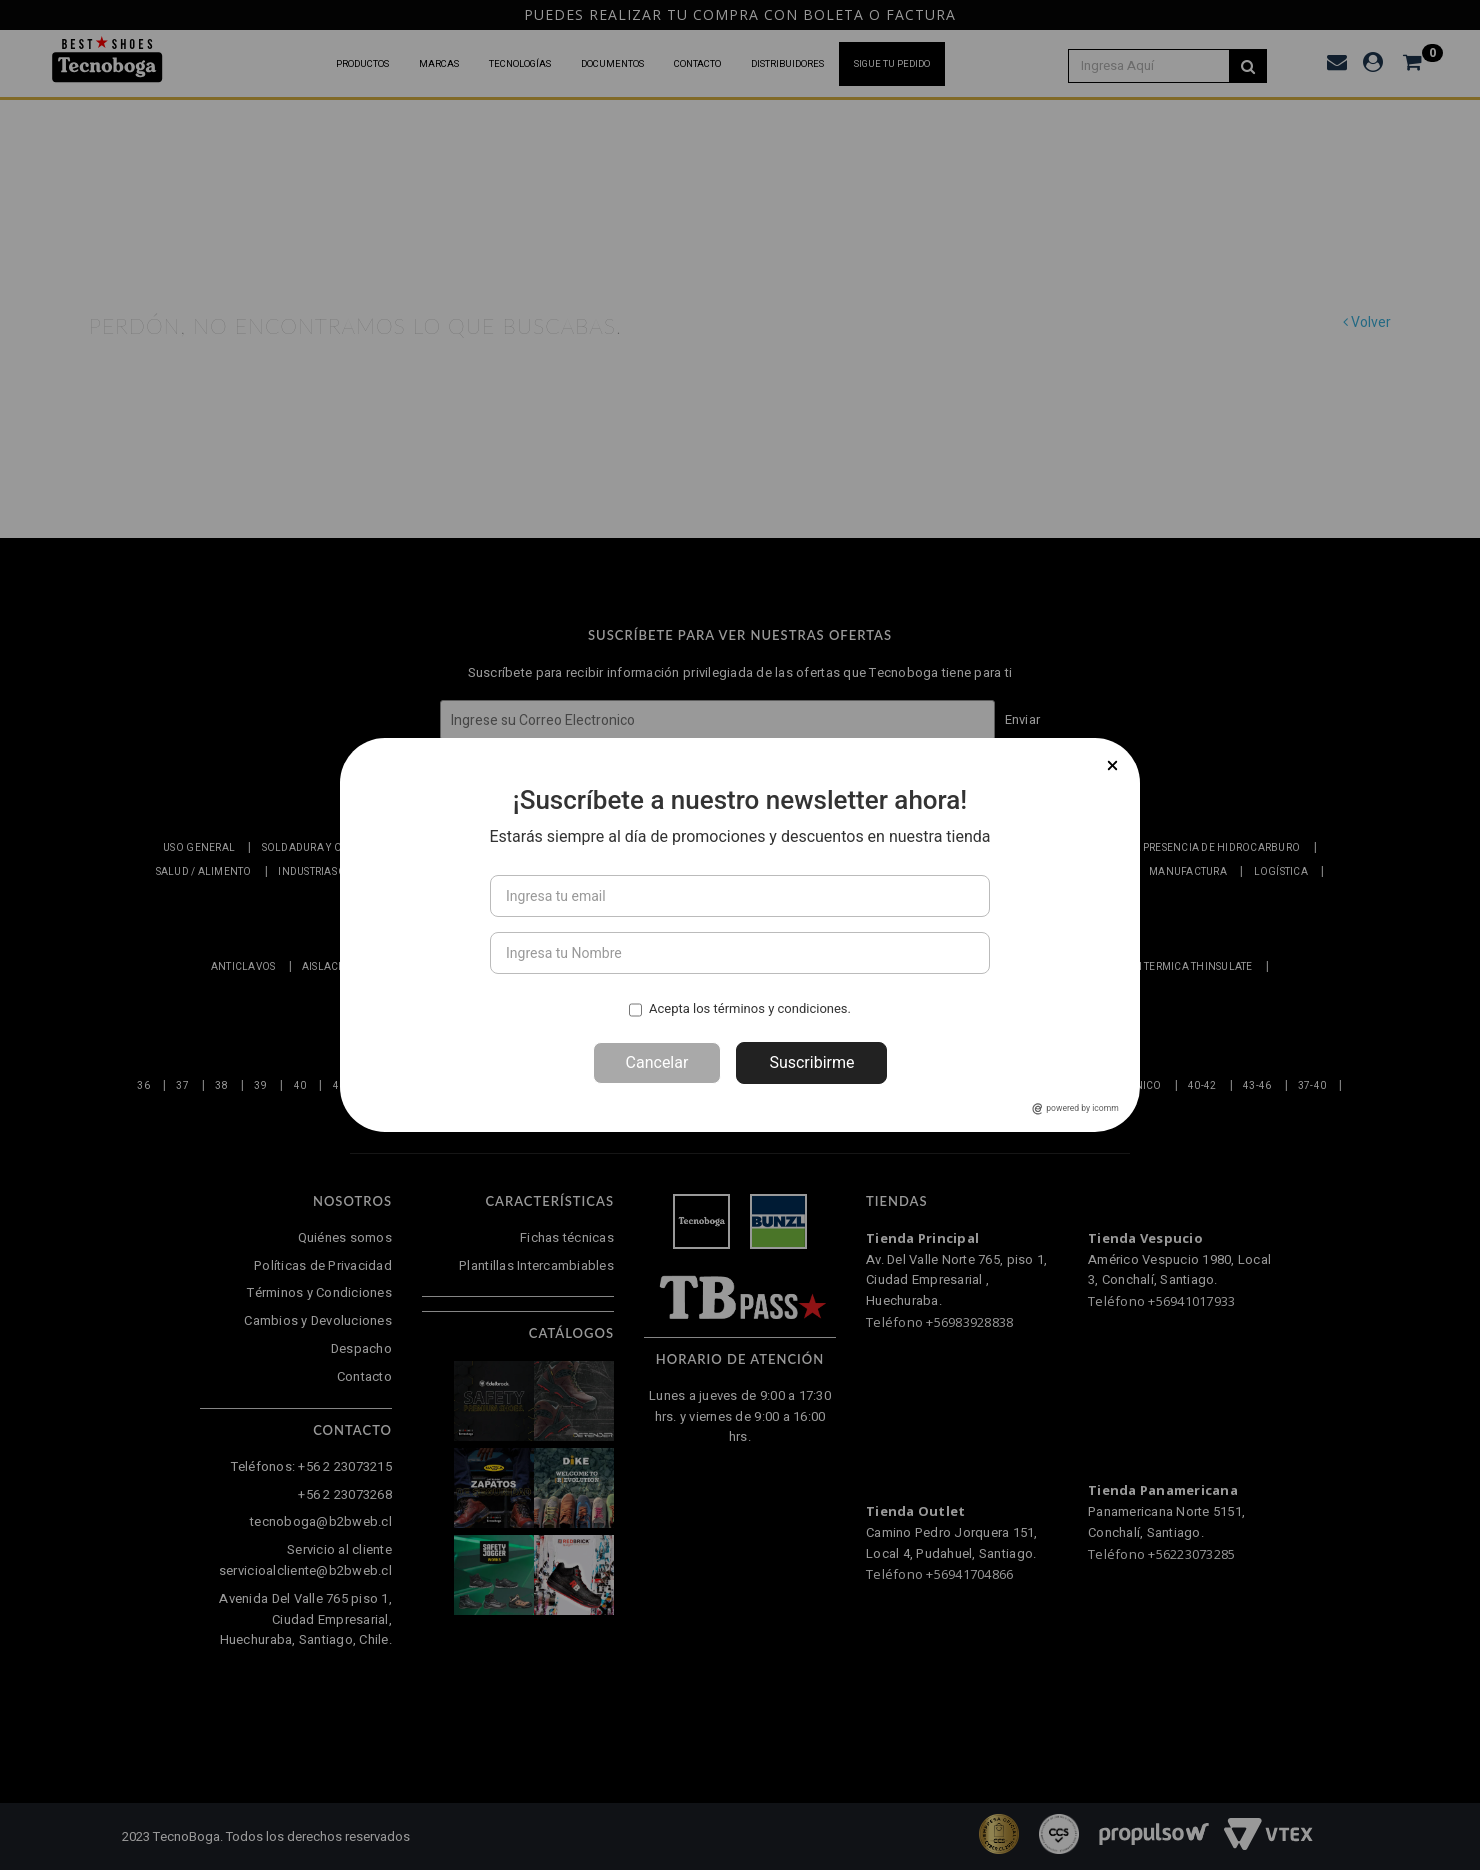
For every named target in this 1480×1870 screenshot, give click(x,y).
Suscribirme (811, 1062)
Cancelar (657, 1062)
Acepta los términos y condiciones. (750, 1008)
